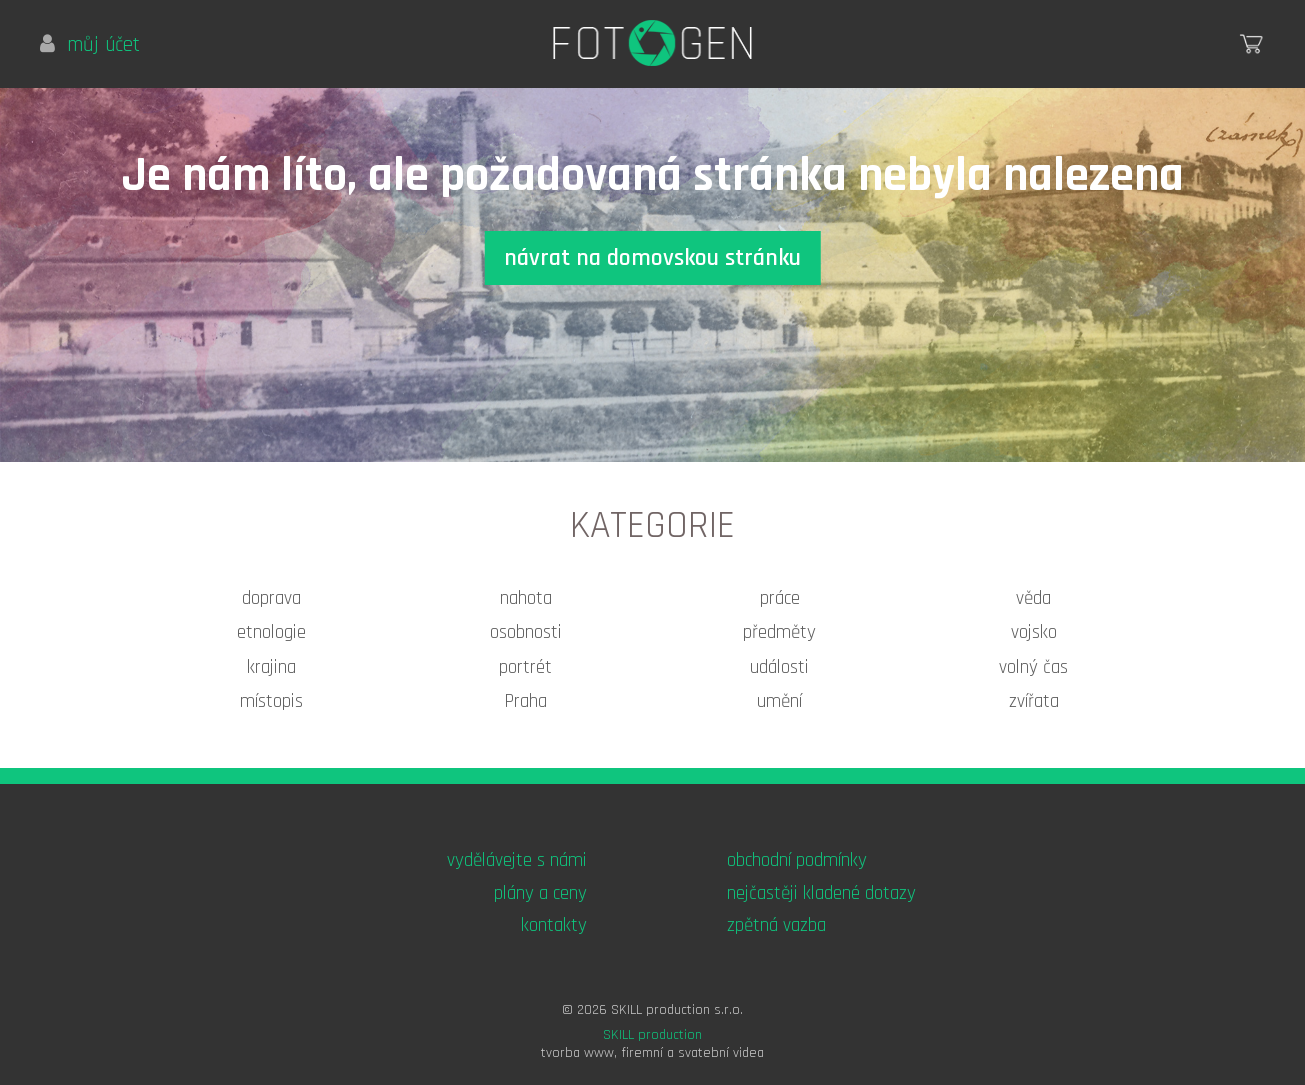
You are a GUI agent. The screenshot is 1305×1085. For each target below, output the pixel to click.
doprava (271, 598)
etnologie (271, 632)
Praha (525, 701)
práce (780, 598)
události (779, 667)
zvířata (1034, 701)
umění (779, 701)
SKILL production (652, 1035)
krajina (271, 667)
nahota (526, 598)
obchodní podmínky (797, 860)
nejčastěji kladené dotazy (821, 893)
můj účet (90, 45)
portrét (525, 667)
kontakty (554, 925)
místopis (271, 701)
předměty (779, 632)
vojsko (1034, 632)
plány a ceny (540, 893)
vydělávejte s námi (517, 860)
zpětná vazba (776, 925)
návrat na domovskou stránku (652, 258)
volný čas (1033, 667)
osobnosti (526, 632)
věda (1033, 598)
